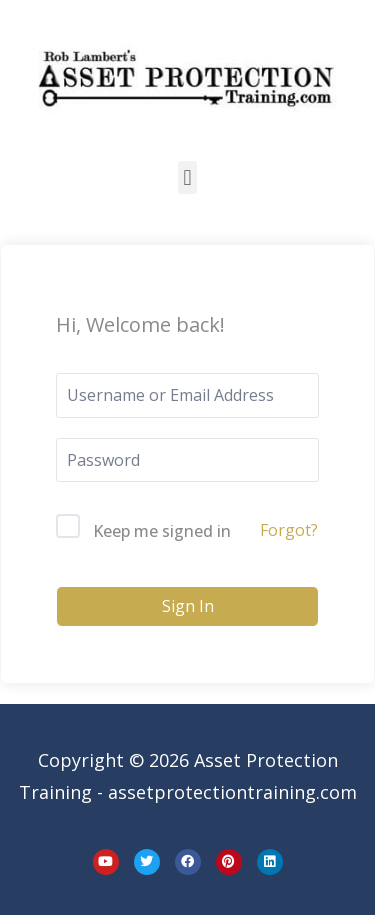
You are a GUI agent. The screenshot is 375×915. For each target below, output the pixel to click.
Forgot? (289, 530)
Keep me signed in (162, 531)
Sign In (188, 606)
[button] (187, 177)
